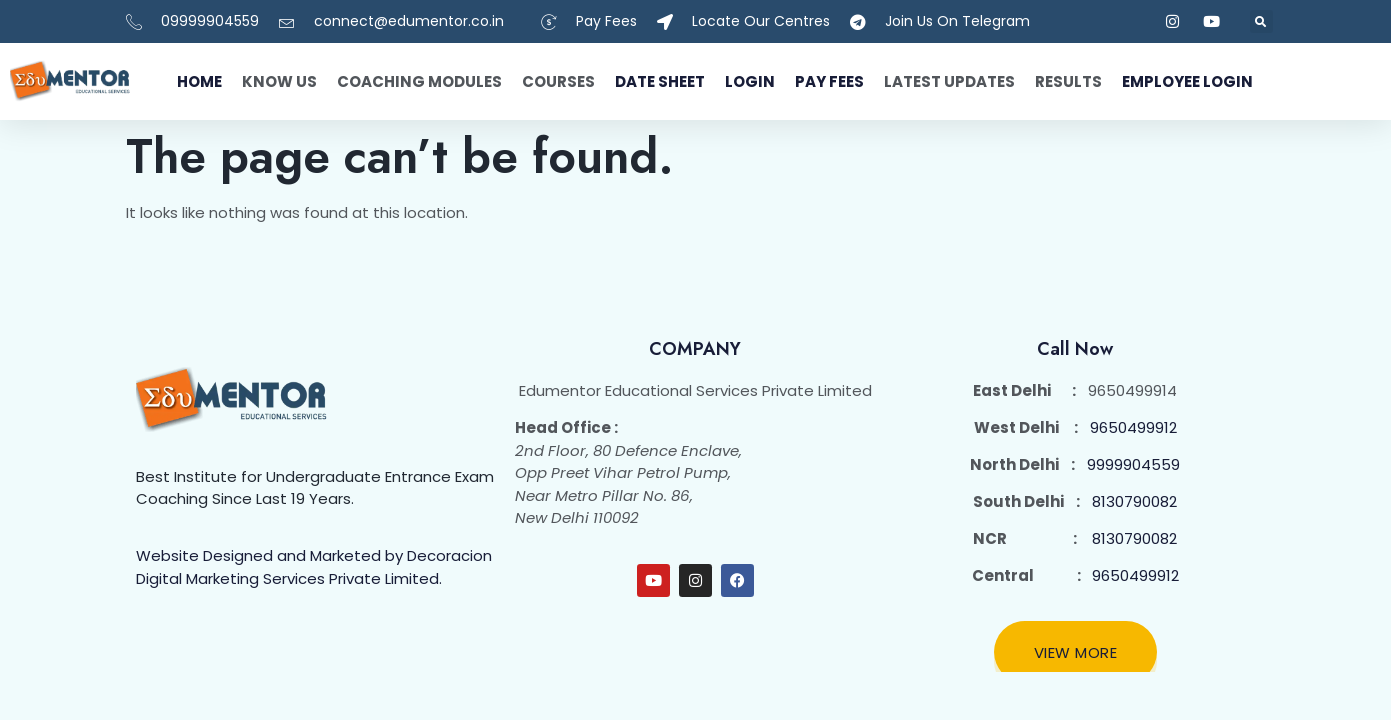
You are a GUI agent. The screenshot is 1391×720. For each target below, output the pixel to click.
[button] (1261, 21)
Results (1068, 81)
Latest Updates (949, 81)
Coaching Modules (419, 81)
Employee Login (1187, 81)
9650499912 (1133, 427)
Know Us (279, 81)
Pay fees (829, 81)
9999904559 (1133, 464)
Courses (558, 81)
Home (199, 81)
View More (1076, 652)
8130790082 (1134, 501)
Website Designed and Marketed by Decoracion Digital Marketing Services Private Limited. (314, 567)
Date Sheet (660, 81)
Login (750, 81)
